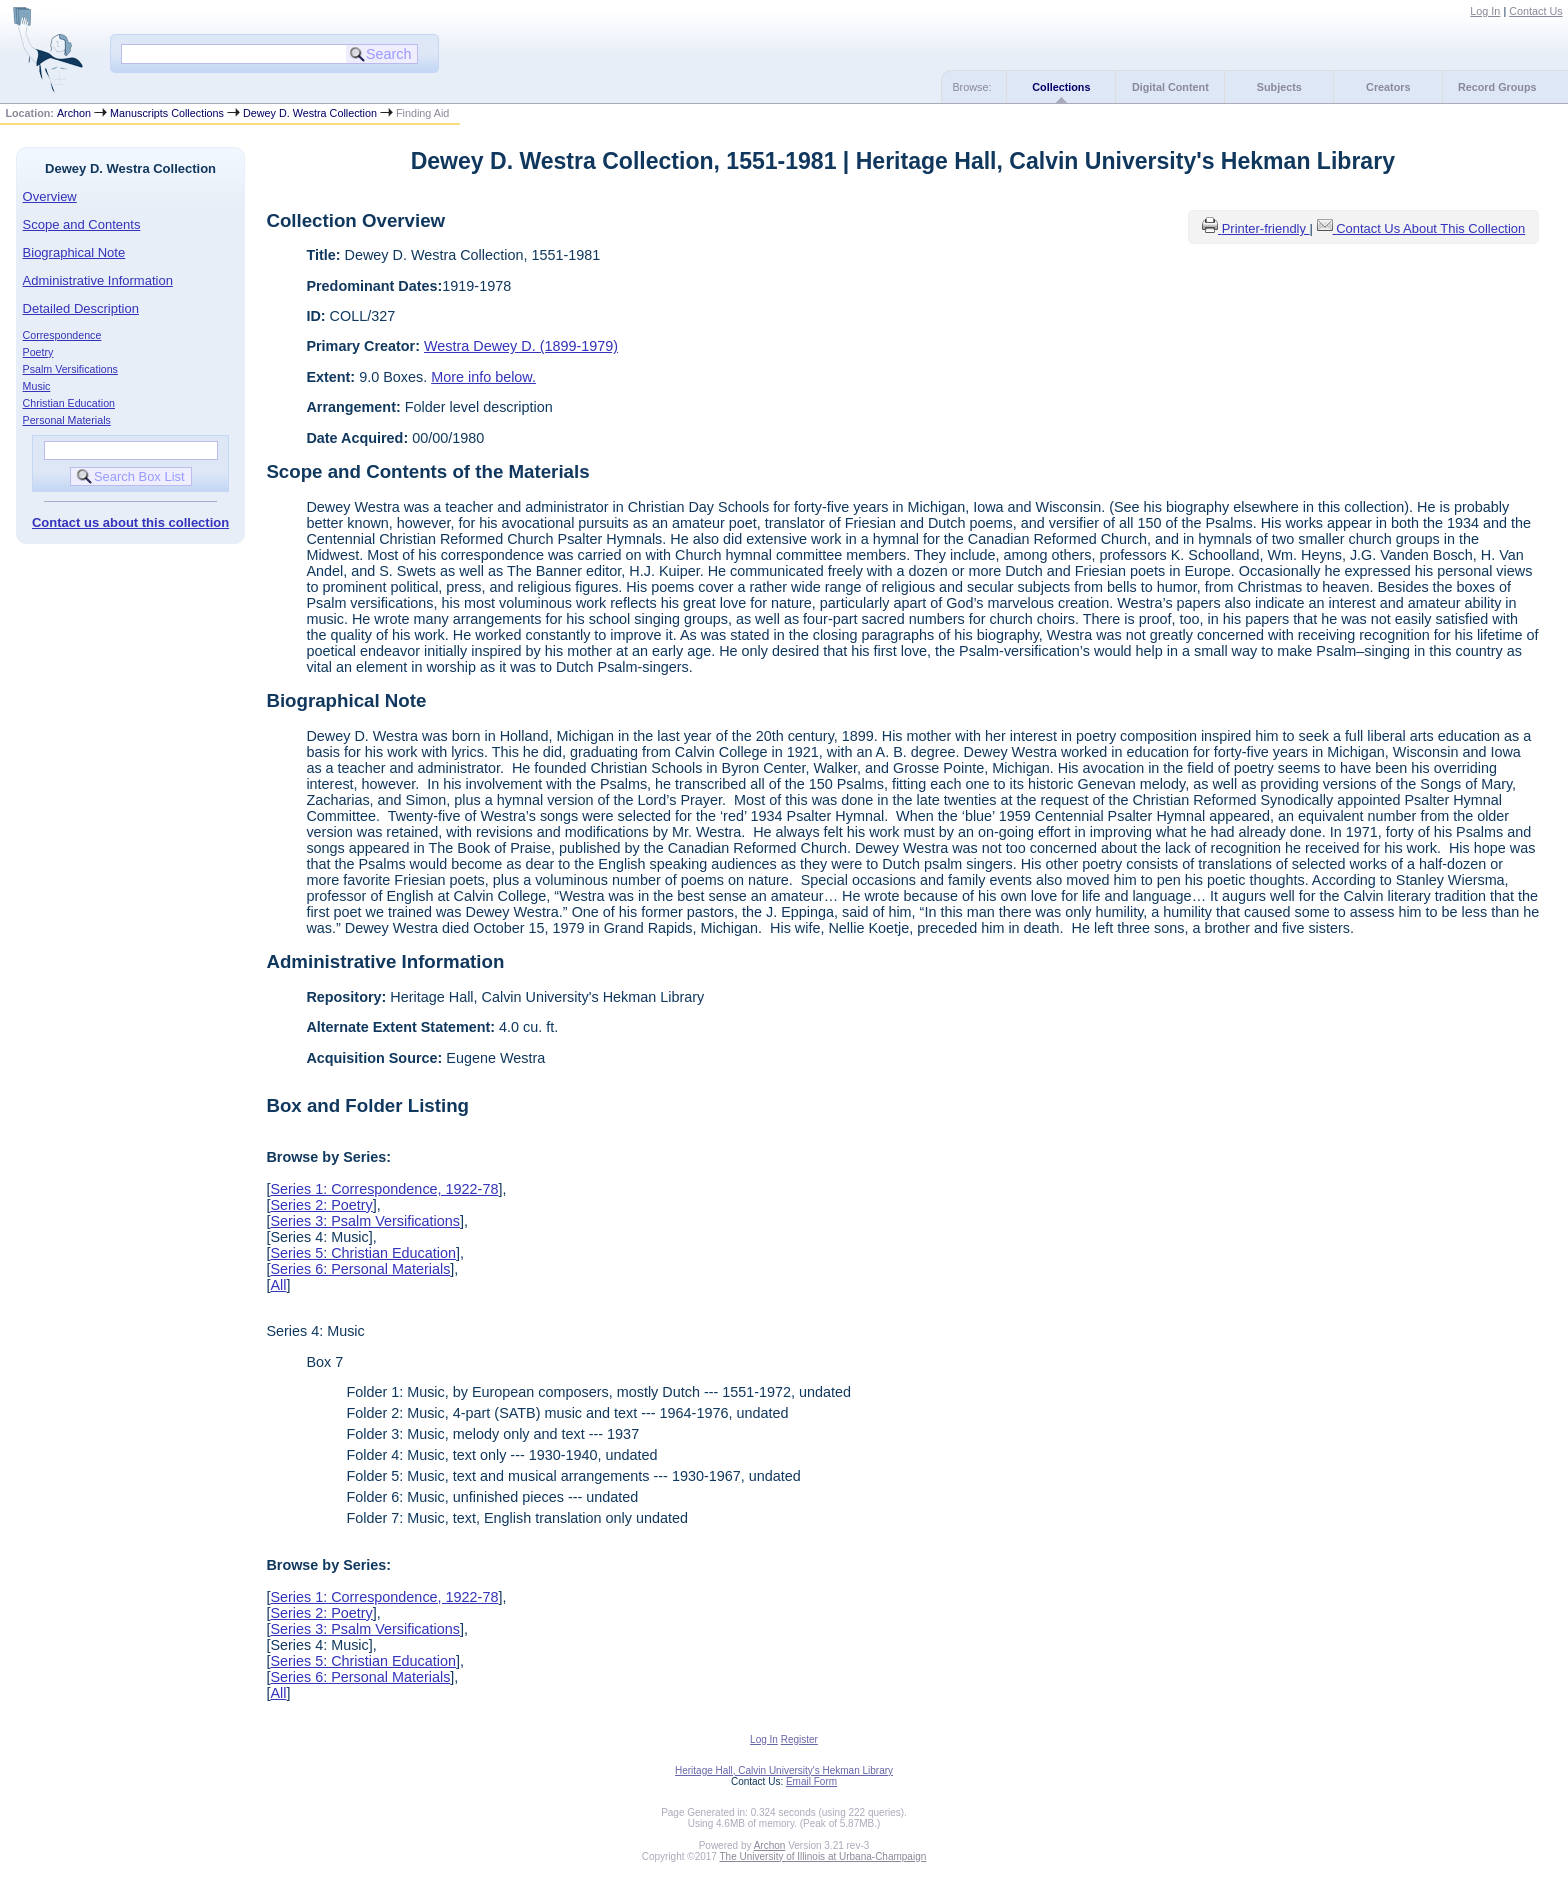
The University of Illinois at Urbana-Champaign (823, 1856)
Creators (1388, 87)
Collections (1061, 87)
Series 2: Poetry (321, 1205)
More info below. (483, 377)
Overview (50, 196)
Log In (1485, 11)
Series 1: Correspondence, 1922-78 (384, 1189)
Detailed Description (81, 308)
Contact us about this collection (130, 522)
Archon (74, 113)
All (278, 1285)
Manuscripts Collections (167, 113)
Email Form (811, 1781)
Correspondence (62, 335)
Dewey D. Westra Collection (310, 113)
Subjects (1279, 87)
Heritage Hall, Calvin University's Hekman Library (784, 1770)
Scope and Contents (82, 224)
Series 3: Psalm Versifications (365, 1221)
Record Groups (1497, 87)
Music (37, 386)
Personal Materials (67, 420)
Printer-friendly (1266, 228)
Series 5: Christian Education (363, 1253)
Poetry (38, 352)
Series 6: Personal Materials (360, 1269)
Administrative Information (98, 280)
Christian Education (69, 403)
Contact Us (1535, 11)
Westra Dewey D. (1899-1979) (521, 346)
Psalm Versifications (70, 369)
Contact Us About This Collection (1430, 228)
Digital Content (1170, 87)
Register (799, 1739)
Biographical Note (74, 252)
